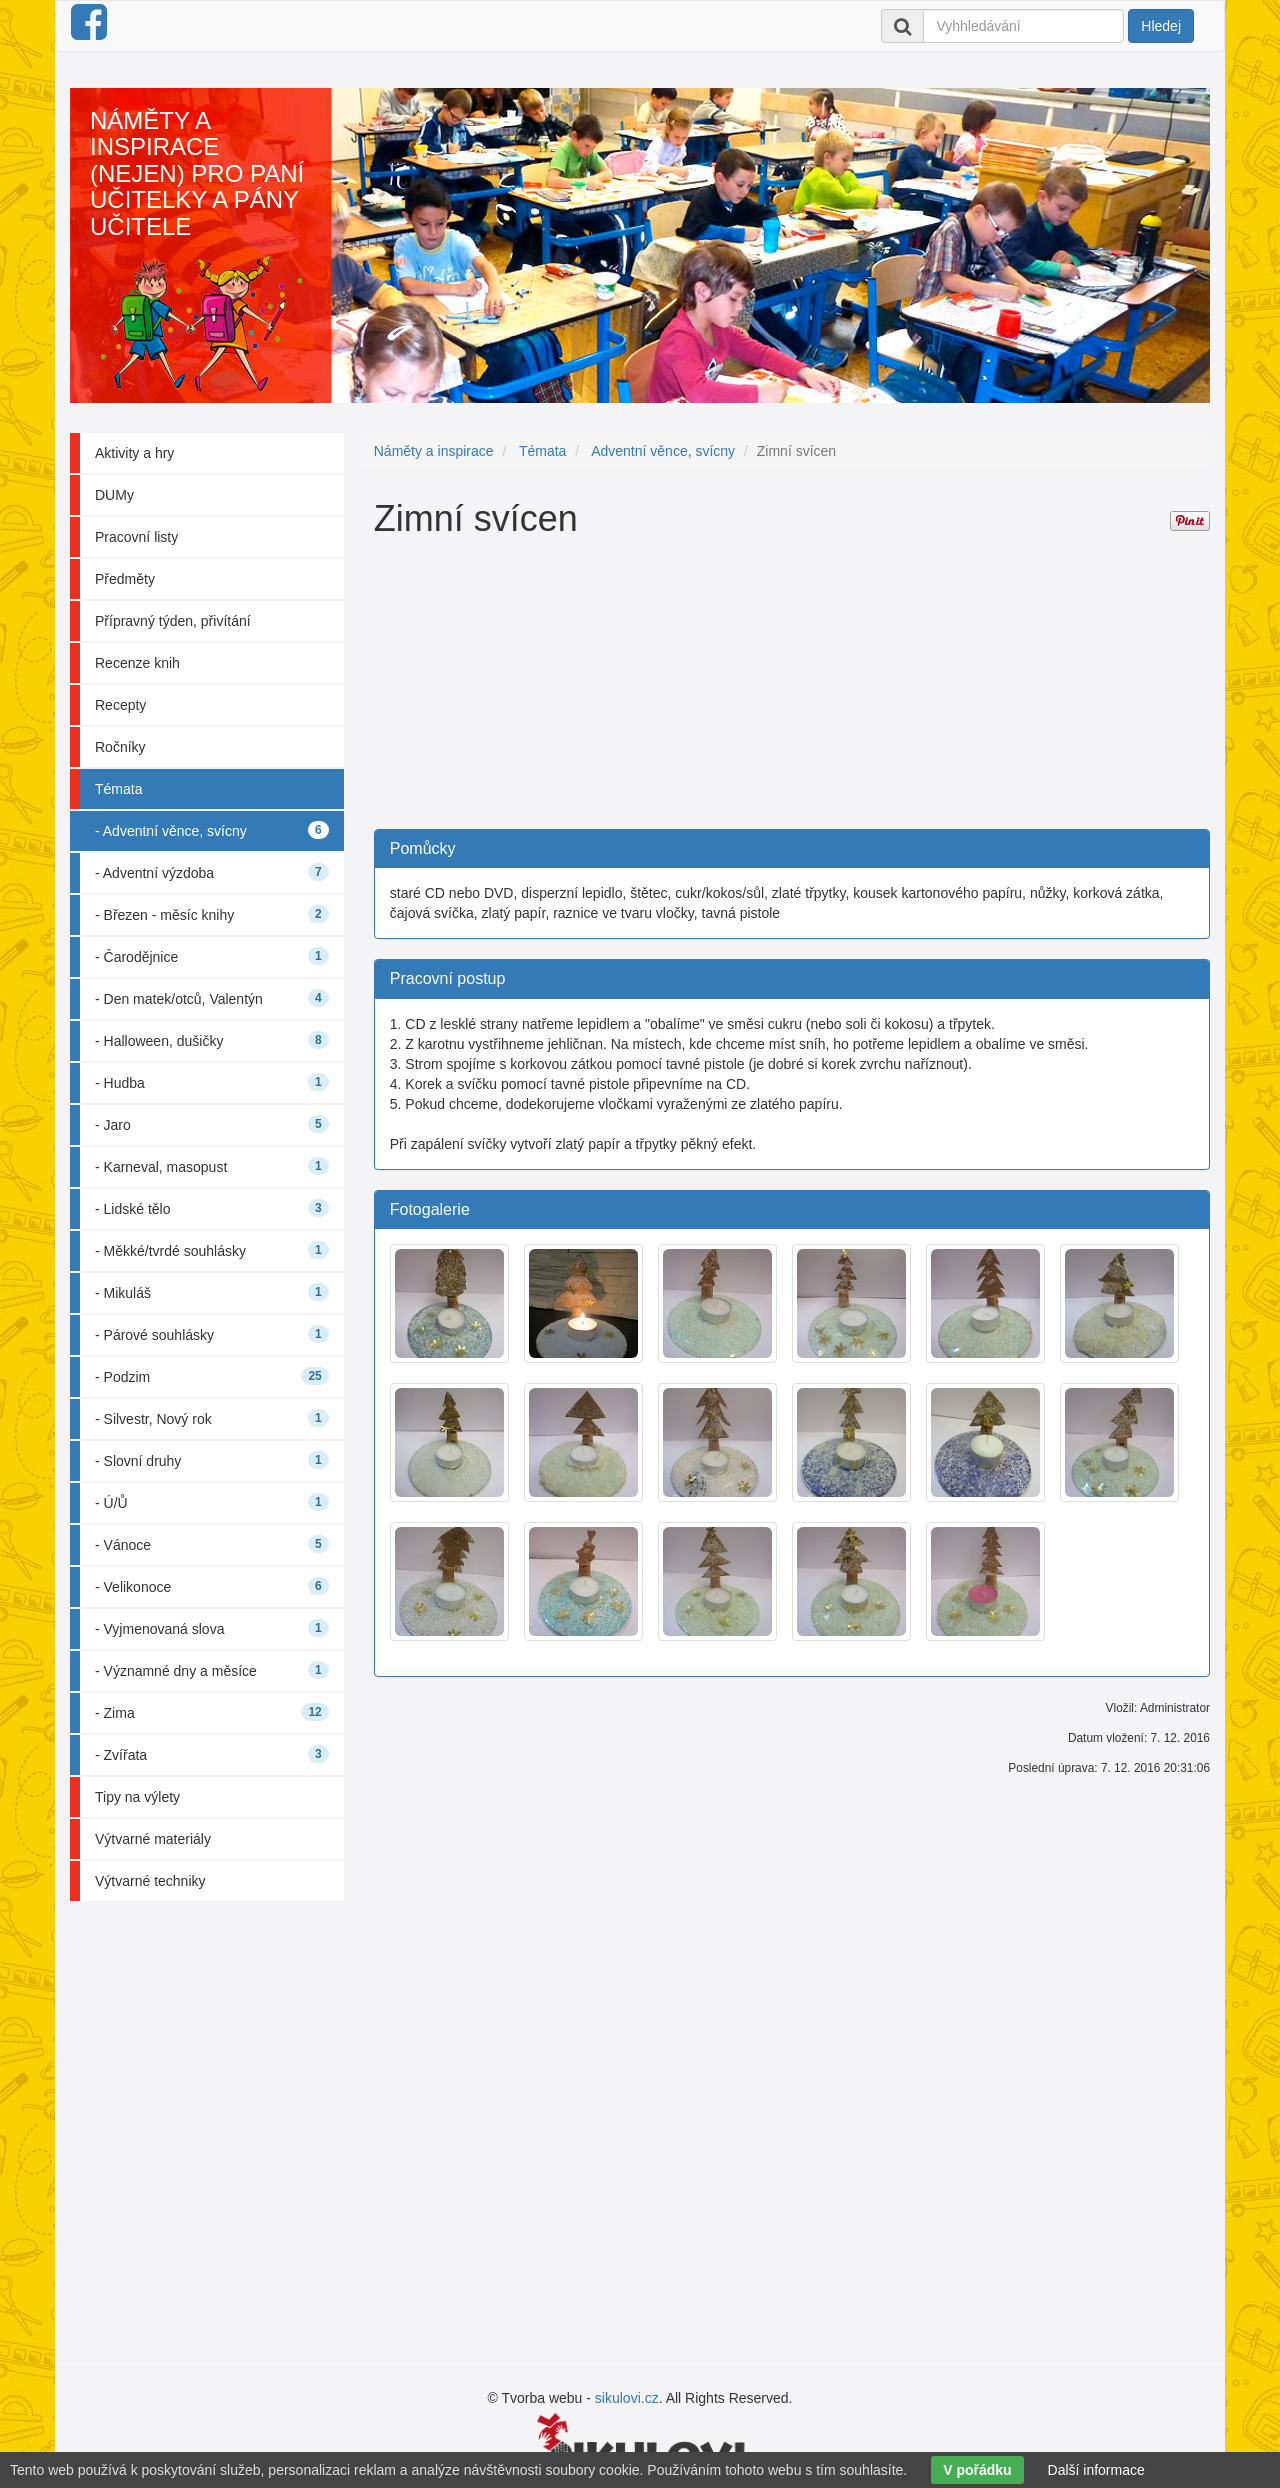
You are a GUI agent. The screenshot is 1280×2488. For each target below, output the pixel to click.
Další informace (1096, 2470)
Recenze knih (137, 663)
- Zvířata (212, 1754)
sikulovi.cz (627, 2398)
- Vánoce (212, 1544)
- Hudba (212, 1082)
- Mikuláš (212, 1292)
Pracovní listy (136, 537)
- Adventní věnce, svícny (212, 830)
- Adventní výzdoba (212, 872)
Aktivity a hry (134, 453)
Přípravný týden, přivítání (173, 621)
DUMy (114, 495)
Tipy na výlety (137, 1797)
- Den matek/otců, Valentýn (212, 998)
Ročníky (120, 747)
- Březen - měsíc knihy (212, 914)
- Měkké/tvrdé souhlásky (212, 1250)
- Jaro (212, 1124)
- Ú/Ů (212, 1502)
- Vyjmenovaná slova (212, 1628)
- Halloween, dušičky (212, 1040)
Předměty (125, 579)
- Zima (212, 1712)
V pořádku (977, 2470)
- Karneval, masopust (212, 1166)
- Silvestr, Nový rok (212, 1418)
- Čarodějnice (212, 956)
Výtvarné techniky (150, 1881)
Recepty (120, 705)
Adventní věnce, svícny (663, 451)
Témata (118, 789)
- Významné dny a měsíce (212, 1670)
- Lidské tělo (212, 1208)
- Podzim (212, 1376)
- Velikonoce (212, 1586)
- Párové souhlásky (212, 1334)
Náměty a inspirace (434, 451)
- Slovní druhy (212, 1460)
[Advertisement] (792, 689)
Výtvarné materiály (153, 1839)
